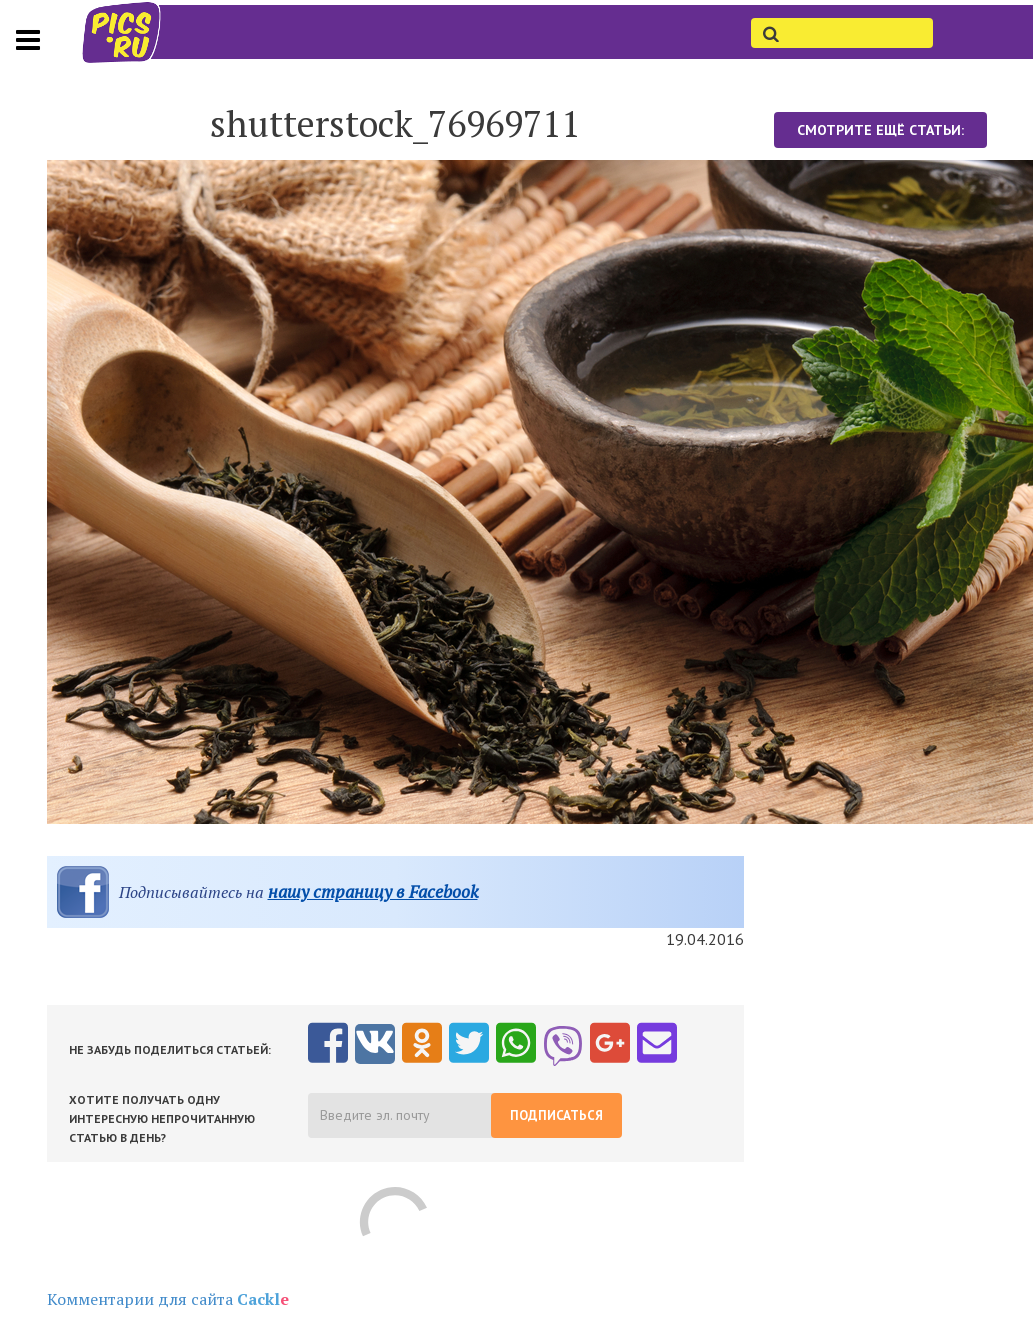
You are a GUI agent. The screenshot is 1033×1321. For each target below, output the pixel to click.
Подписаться (556, 1115)
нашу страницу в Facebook (373, 891)
